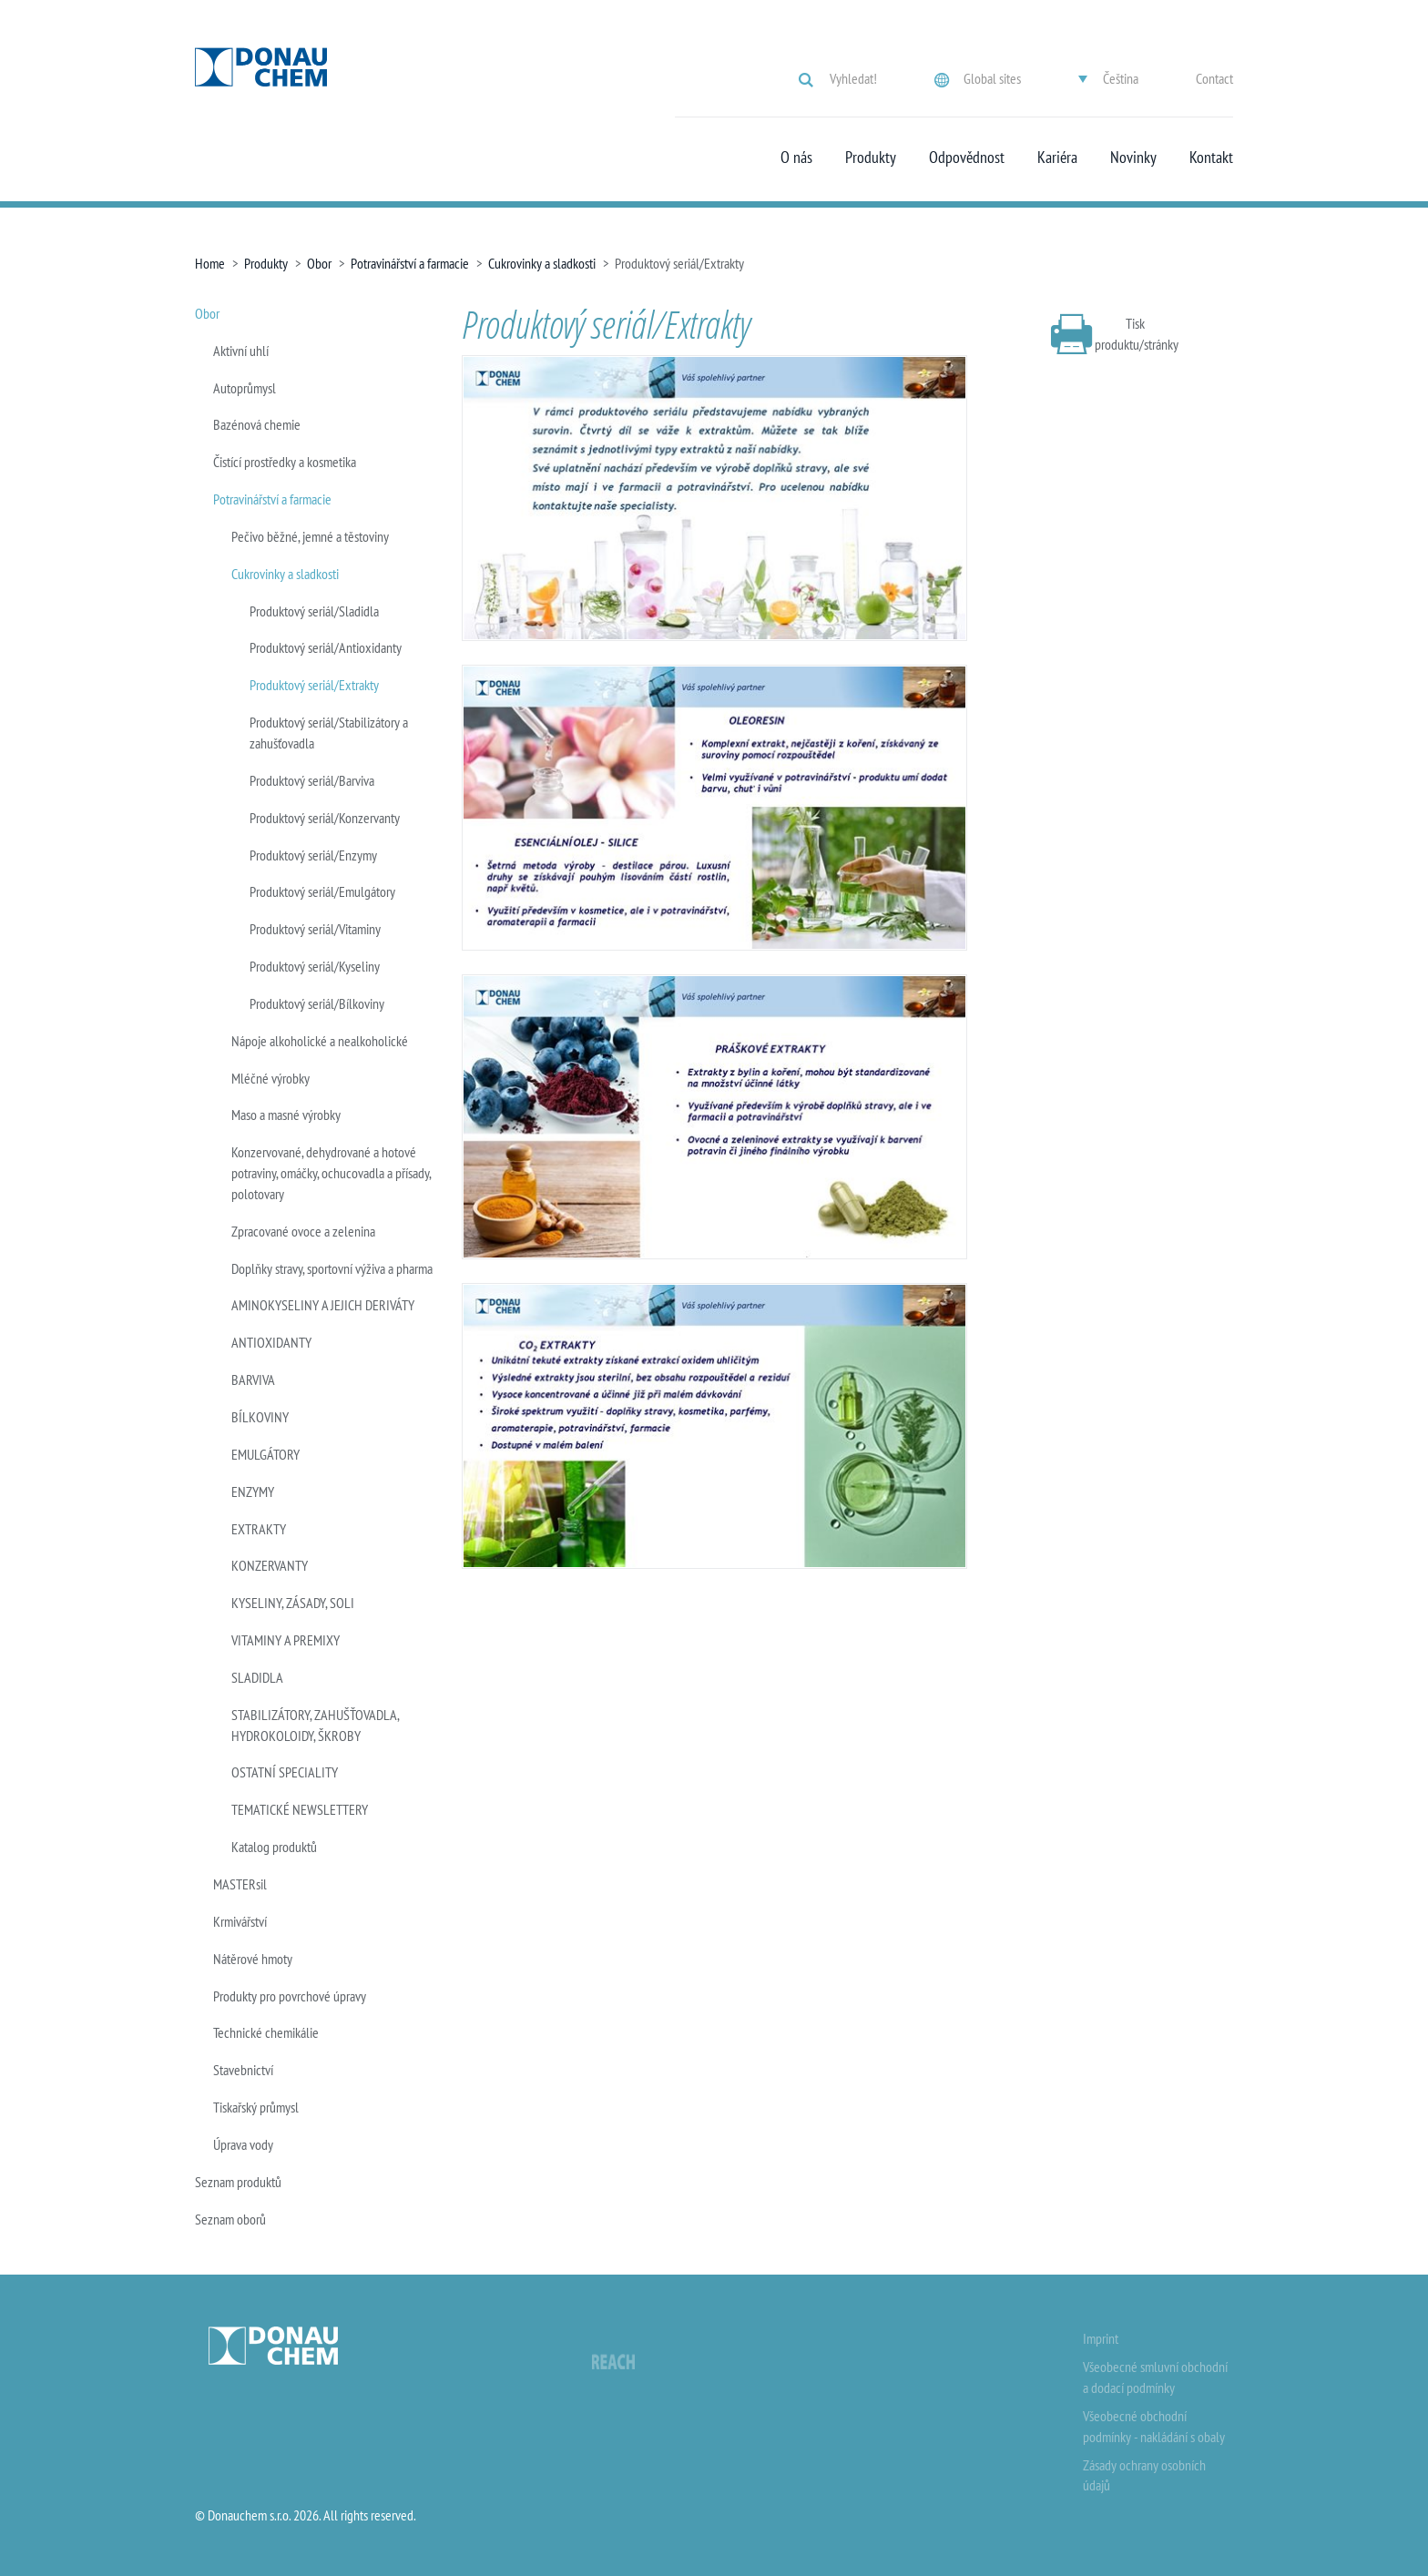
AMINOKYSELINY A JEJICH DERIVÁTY (322, 1305)
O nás (796, 158)
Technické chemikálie (266, 2032)
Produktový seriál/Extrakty (314, 685)
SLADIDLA (257, 1677)
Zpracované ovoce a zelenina (303, 1231)
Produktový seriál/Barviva (312, 780)
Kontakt (1211, 158)
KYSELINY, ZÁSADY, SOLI (292, 1602)
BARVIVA (253, 1379)
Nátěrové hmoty (252, 1959)
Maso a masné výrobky (286, 1114)
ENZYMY (252, 1491)
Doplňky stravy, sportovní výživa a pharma (332, 1268)
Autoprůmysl (244, 388)
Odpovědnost (967, 158)
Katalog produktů (274, 1847)
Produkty (870, 158)
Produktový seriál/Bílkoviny (317, 1003)
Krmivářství (240, 1921)
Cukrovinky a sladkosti (542, 263)
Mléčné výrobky (270, 1078)
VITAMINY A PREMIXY (285, 1640)
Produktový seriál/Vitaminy (315, 929)
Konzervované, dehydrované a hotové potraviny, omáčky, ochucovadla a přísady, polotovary (331, 1173)
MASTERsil (240, 1884)
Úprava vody (243, 2144)
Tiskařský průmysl (256, 2107)
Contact (1214, 78)
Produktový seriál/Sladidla (314, 611)
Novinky (1133, 158)
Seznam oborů (230, 2219)
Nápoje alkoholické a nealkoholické (319, 1041)
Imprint (1100, 2338)
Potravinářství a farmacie (410, 263)
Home (210, 263)
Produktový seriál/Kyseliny (315, 966)
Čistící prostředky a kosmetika (284, 462)
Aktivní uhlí (241, 350)
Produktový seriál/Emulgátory (322, 891)
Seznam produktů (238, 2182)
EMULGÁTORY (265, 1454)
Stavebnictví (243, 2070)
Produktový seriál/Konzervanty (325, 818)
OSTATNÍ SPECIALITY (284, 1772)
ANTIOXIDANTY (271, 1342)
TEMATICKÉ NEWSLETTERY (299, 1809)
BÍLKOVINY (260, 1417)
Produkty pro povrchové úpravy (289, 1996)
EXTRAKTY (258, 1529)
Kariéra (1057, 158)
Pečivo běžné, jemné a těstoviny (310, 536)
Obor (319, 263)
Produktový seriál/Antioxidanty (326, 647)
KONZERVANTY (269, 1565)
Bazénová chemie (257, 424)
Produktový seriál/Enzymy (313, 855)
